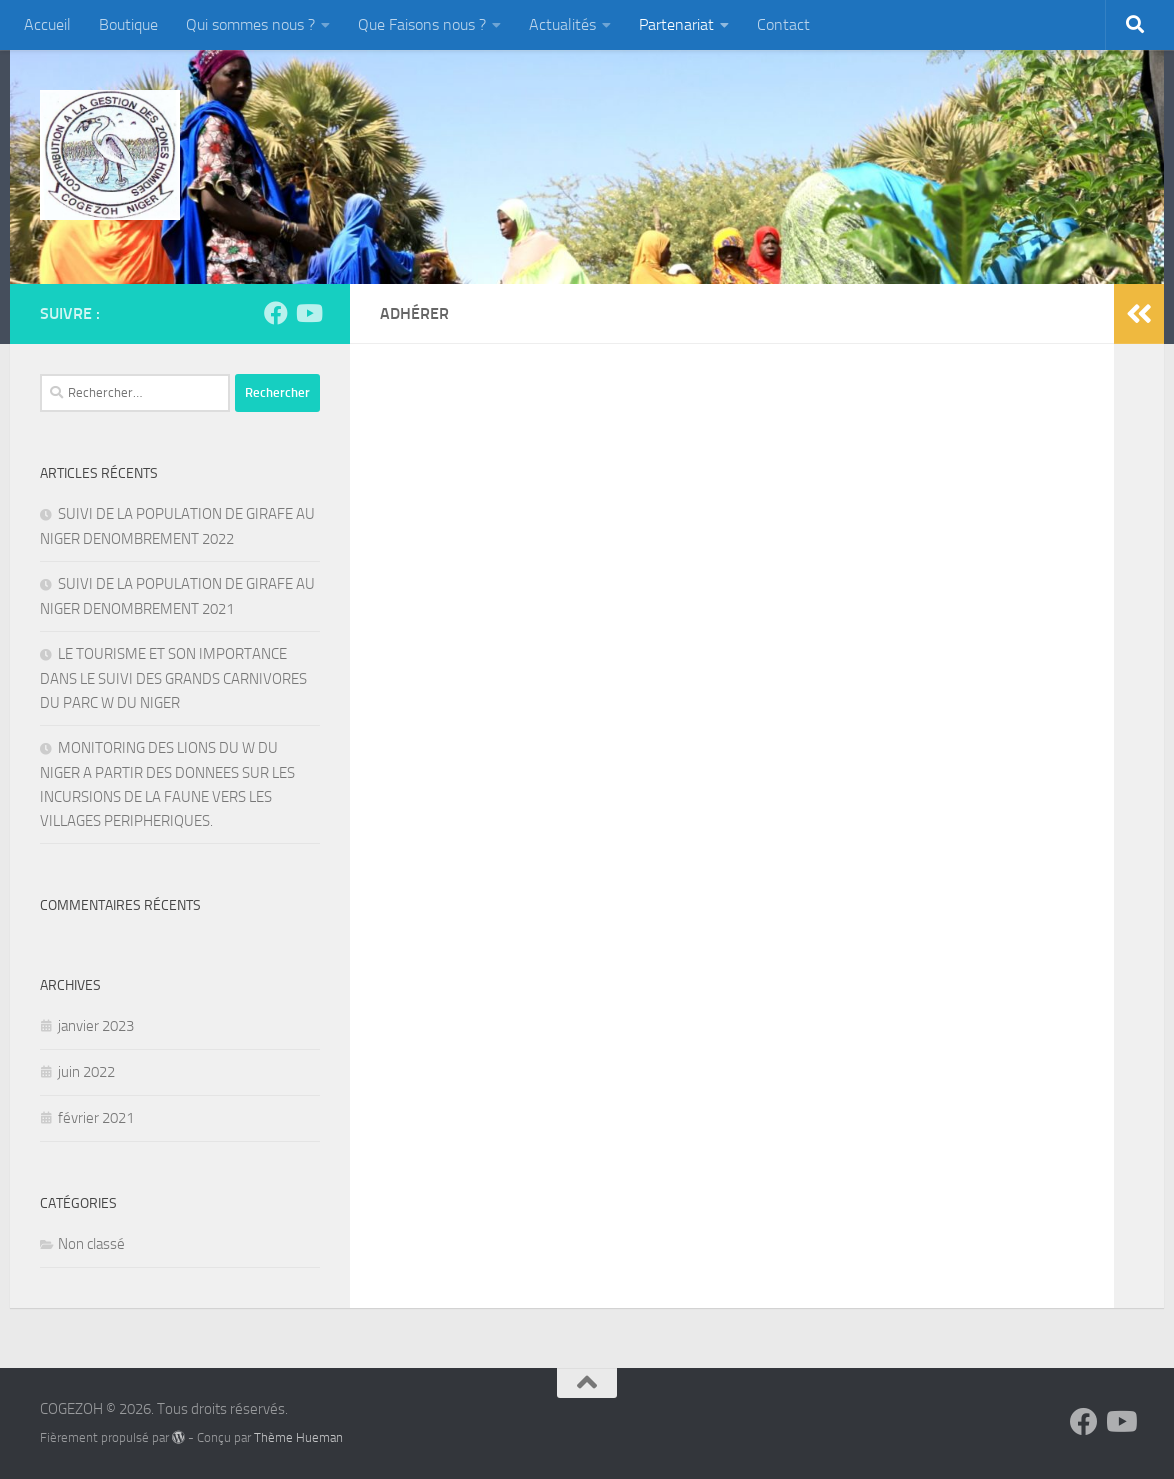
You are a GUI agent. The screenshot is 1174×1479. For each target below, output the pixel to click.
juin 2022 (86, 1072)
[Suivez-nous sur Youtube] (308, 313)
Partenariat (676, 24)
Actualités (562, 24)
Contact (783, 24)
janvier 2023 (96, 1026)
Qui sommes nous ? (250, 24)
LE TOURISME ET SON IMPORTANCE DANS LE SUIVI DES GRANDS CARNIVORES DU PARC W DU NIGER (173, 678)
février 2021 (96, 1118)
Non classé (91, 1244)
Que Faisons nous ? (422, 24)
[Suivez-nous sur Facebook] (276, 313)
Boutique (128, 24)
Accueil (47, 24)
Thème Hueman (298, 1437)
